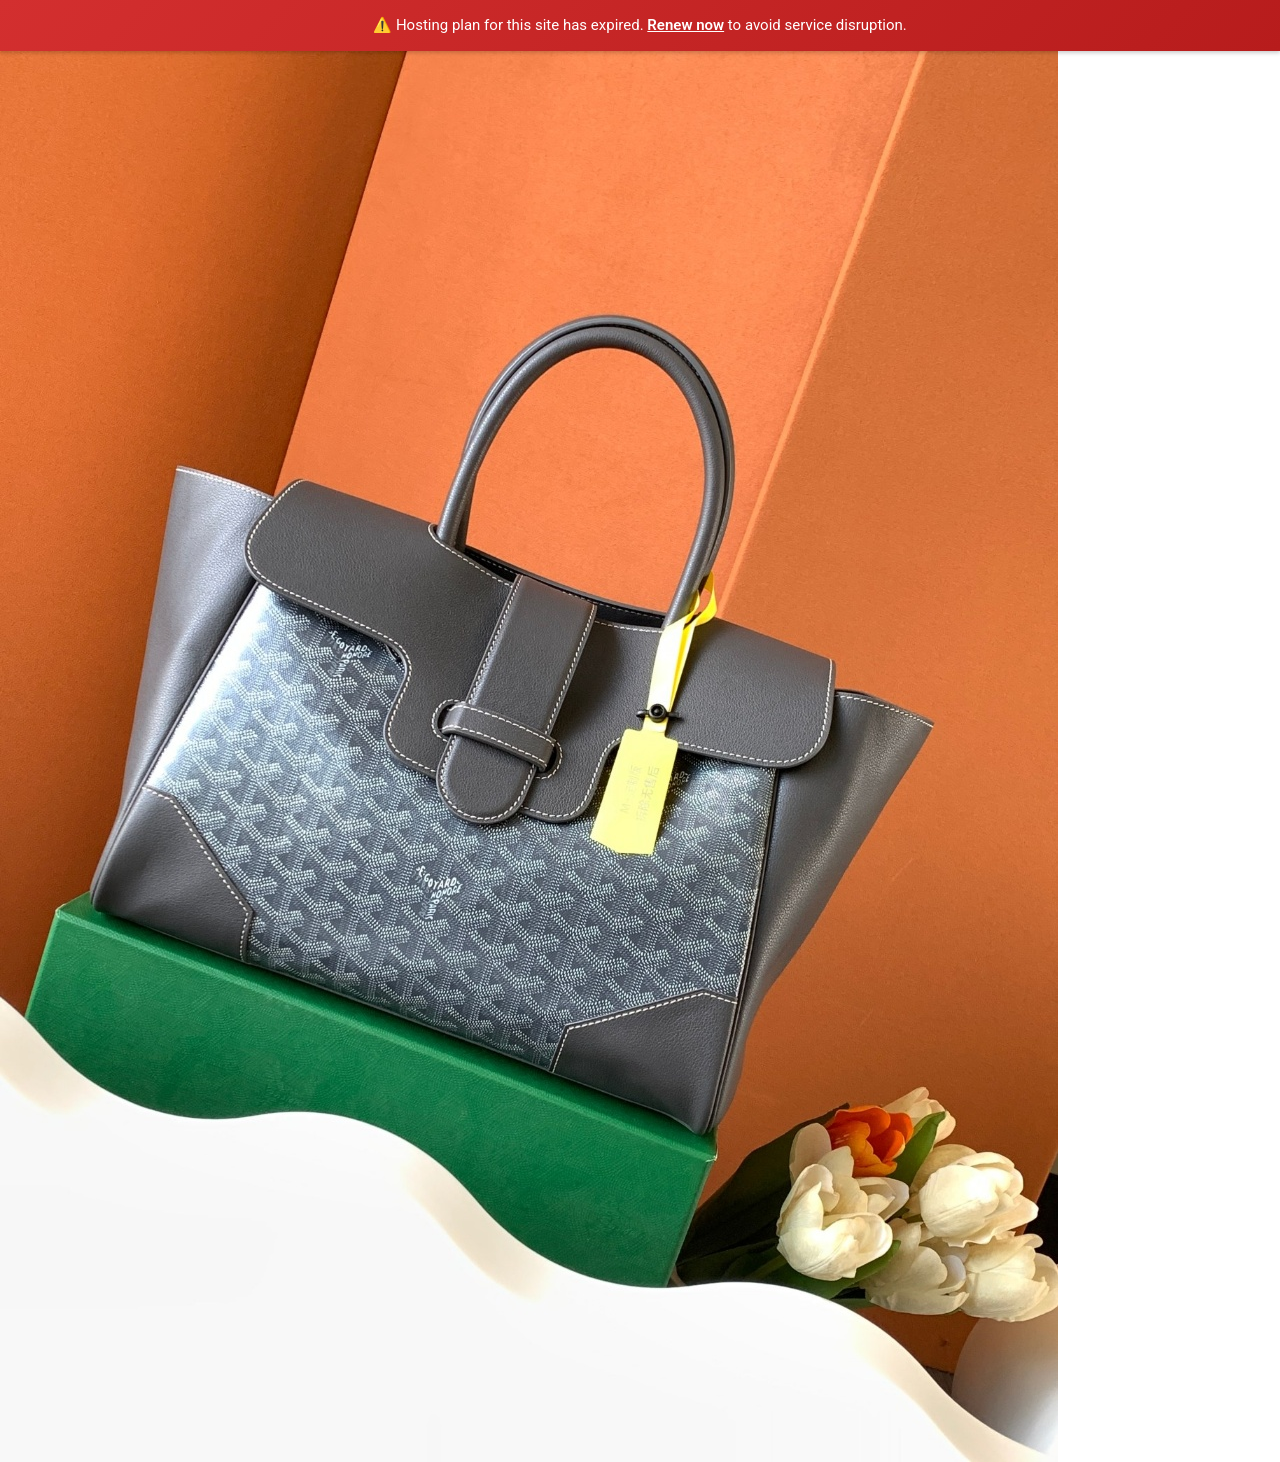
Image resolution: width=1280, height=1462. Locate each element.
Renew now (685, 25)
